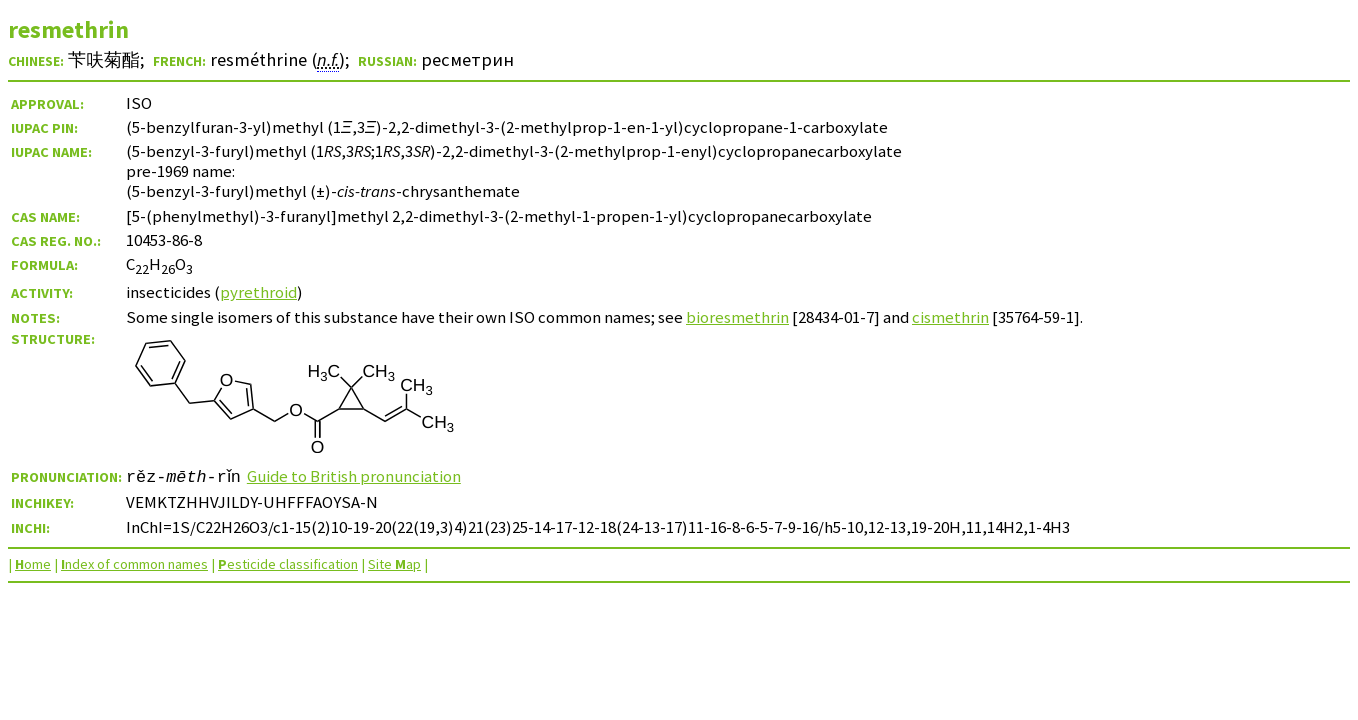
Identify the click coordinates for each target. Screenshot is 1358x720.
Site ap (394, 564)
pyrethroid (258, 292)
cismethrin (950, 317)
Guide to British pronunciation (360, 476)
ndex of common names (134, 564)
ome (33, 564)
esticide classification (288, 564)
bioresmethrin (737, 317)
